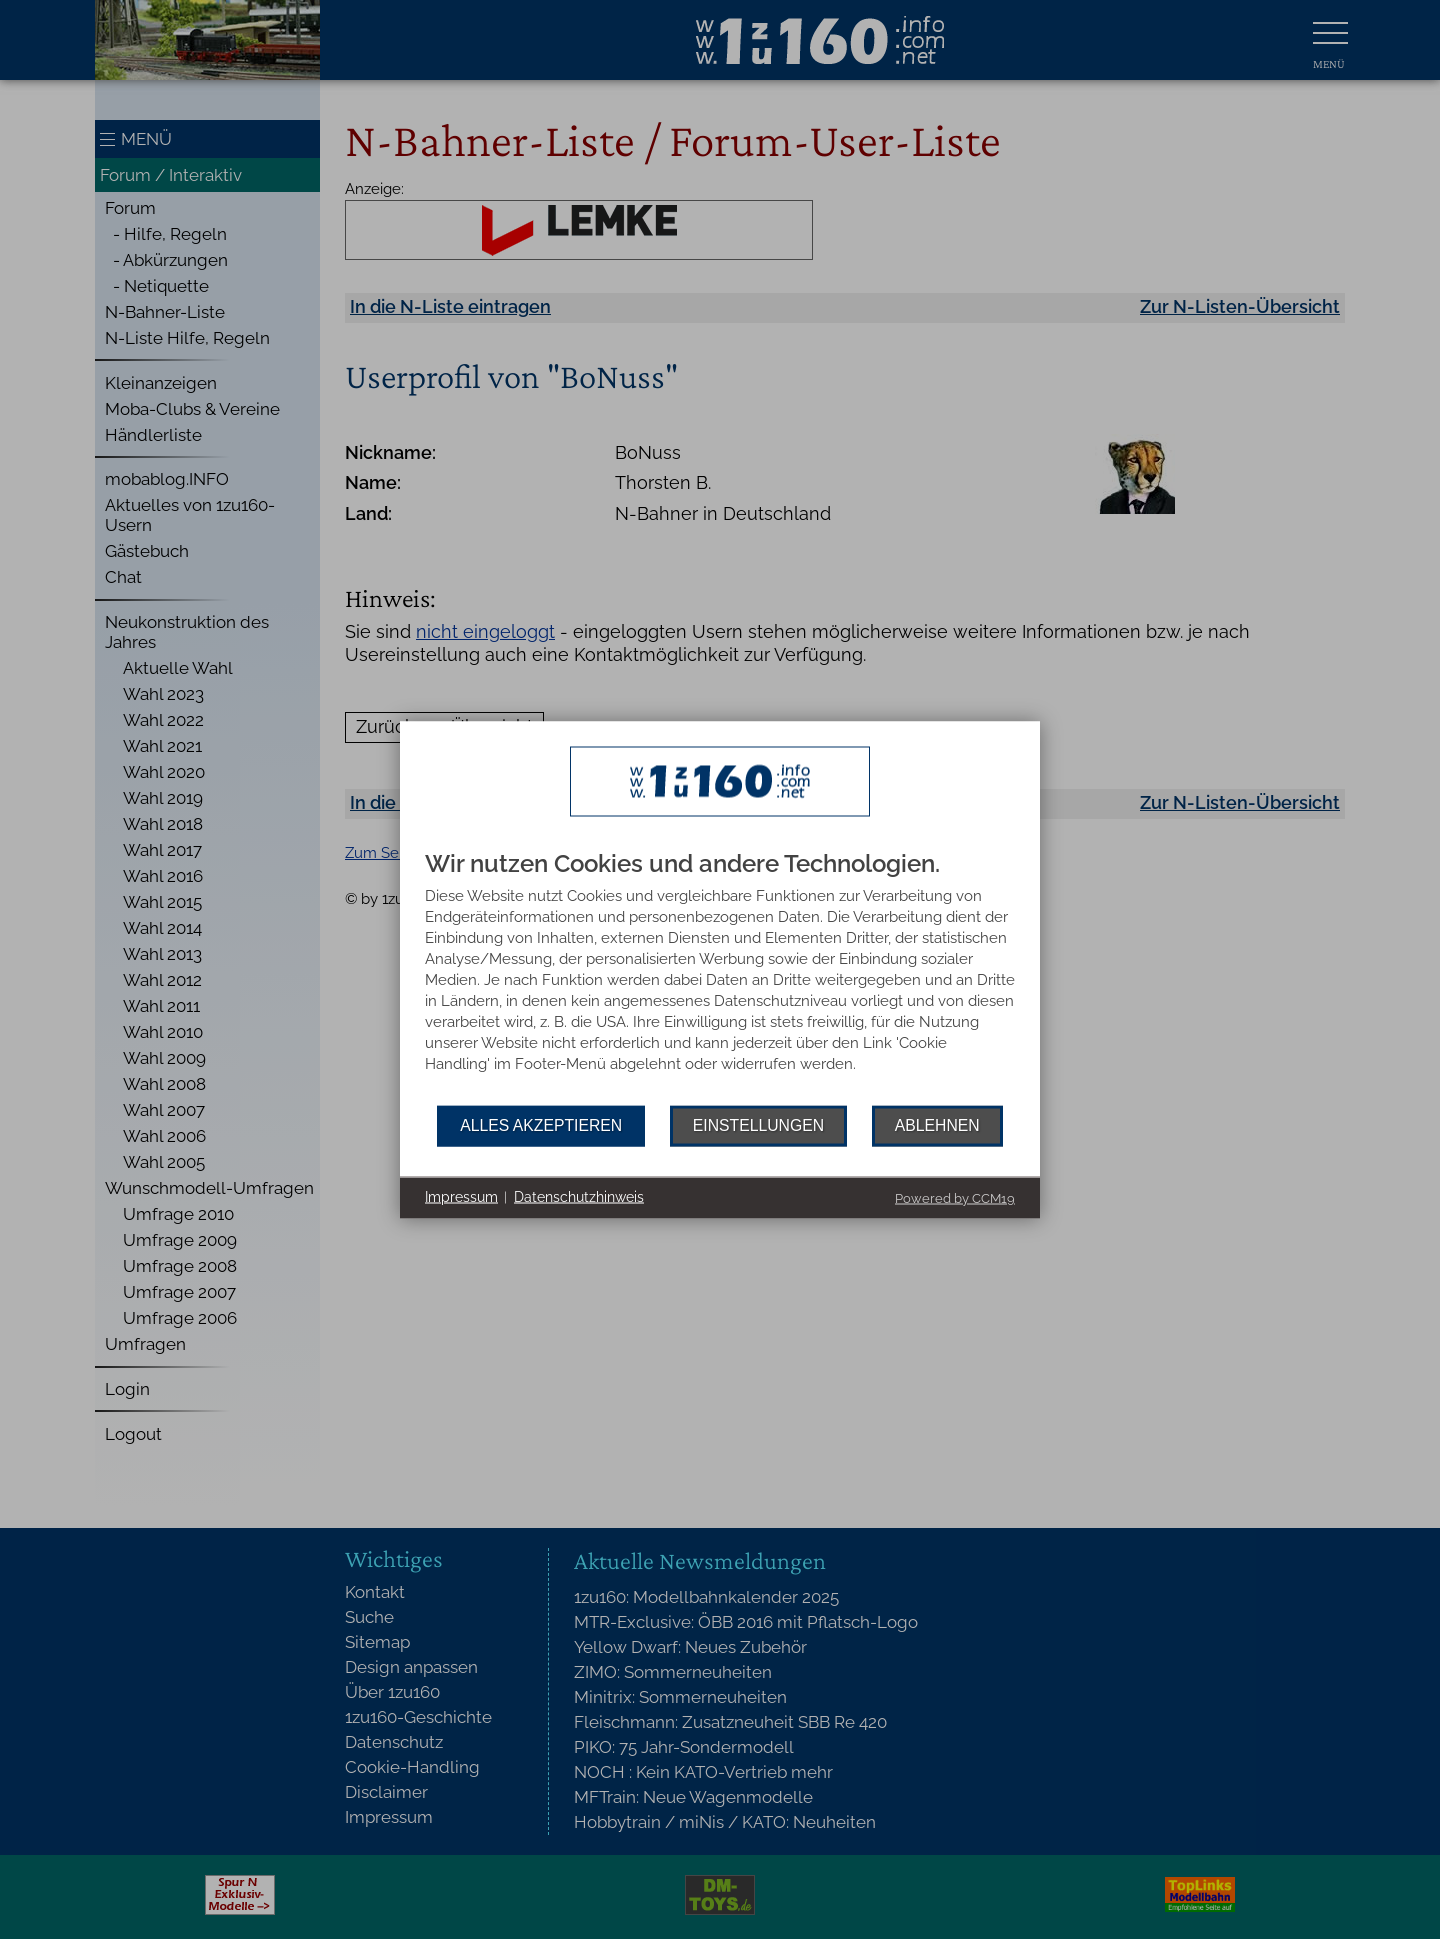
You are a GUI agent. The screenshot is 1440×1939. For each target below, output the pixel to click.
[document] (720, 977)
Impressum (461, 1197)
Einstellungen (758, 1125)
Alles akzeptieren (541, 1125)
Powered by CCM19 (955, 1197)
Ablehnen (937, 1125)
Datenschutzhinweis (579, 1197)
